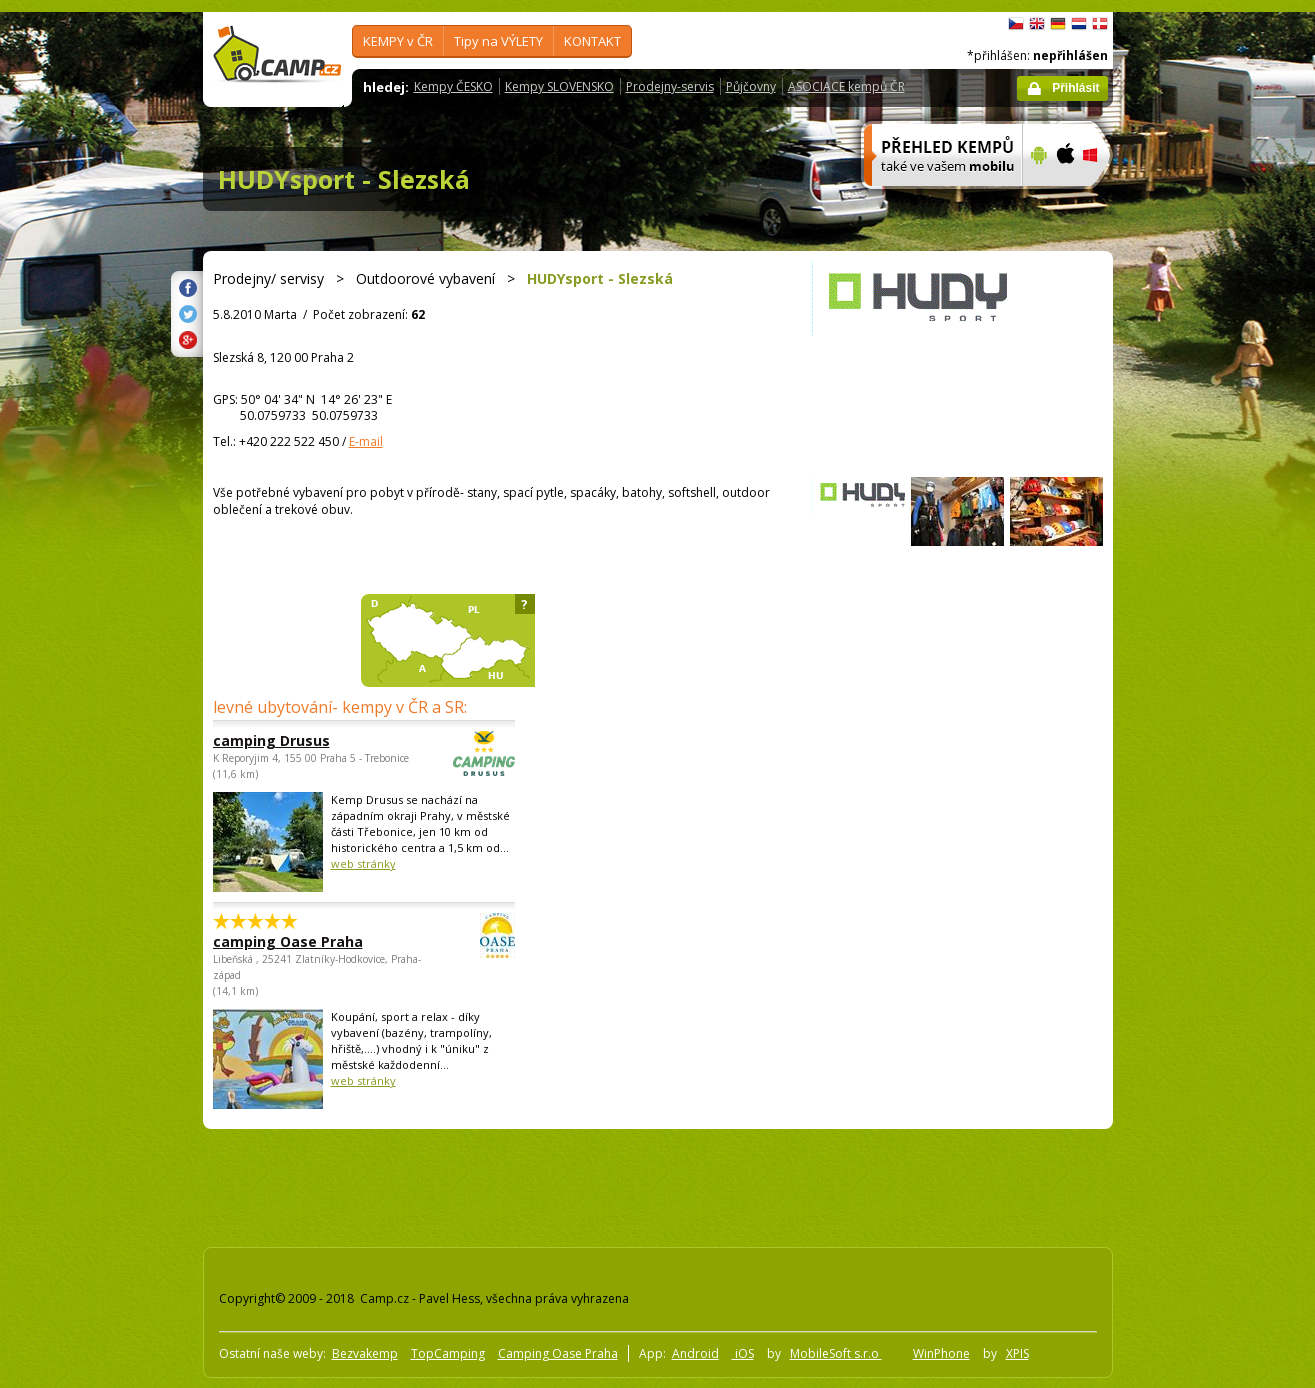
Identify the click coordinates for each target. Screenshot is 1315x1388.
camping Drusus (309, 740)
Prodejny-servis (670, 86)
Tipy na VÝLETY (498, 41)
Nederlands (1079, 24)
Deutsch (1058, 24)
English (1037, 24)
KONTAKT (592, 41)
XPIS (1017, 1353)
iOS (743, 1353)
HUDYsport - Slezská (344, 179)
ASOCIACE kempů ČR (846, 86)
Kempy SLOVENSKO (559, 86)
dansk (1100, 24)
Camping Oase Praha (558, 1353)
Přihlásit (1075, 88)
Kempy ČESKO (453, 86)
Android (695, 1353)
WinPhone (941, 1353)
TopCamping (448, 1353)
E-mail (366, 441)
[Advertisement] (1197, 613)
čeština (1016, 24)
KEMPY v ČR (398, 41)
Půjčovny (751, 86)
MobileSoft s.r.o (836, 1353)
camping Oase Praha (309, 941)
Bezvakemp (365, 1353)
